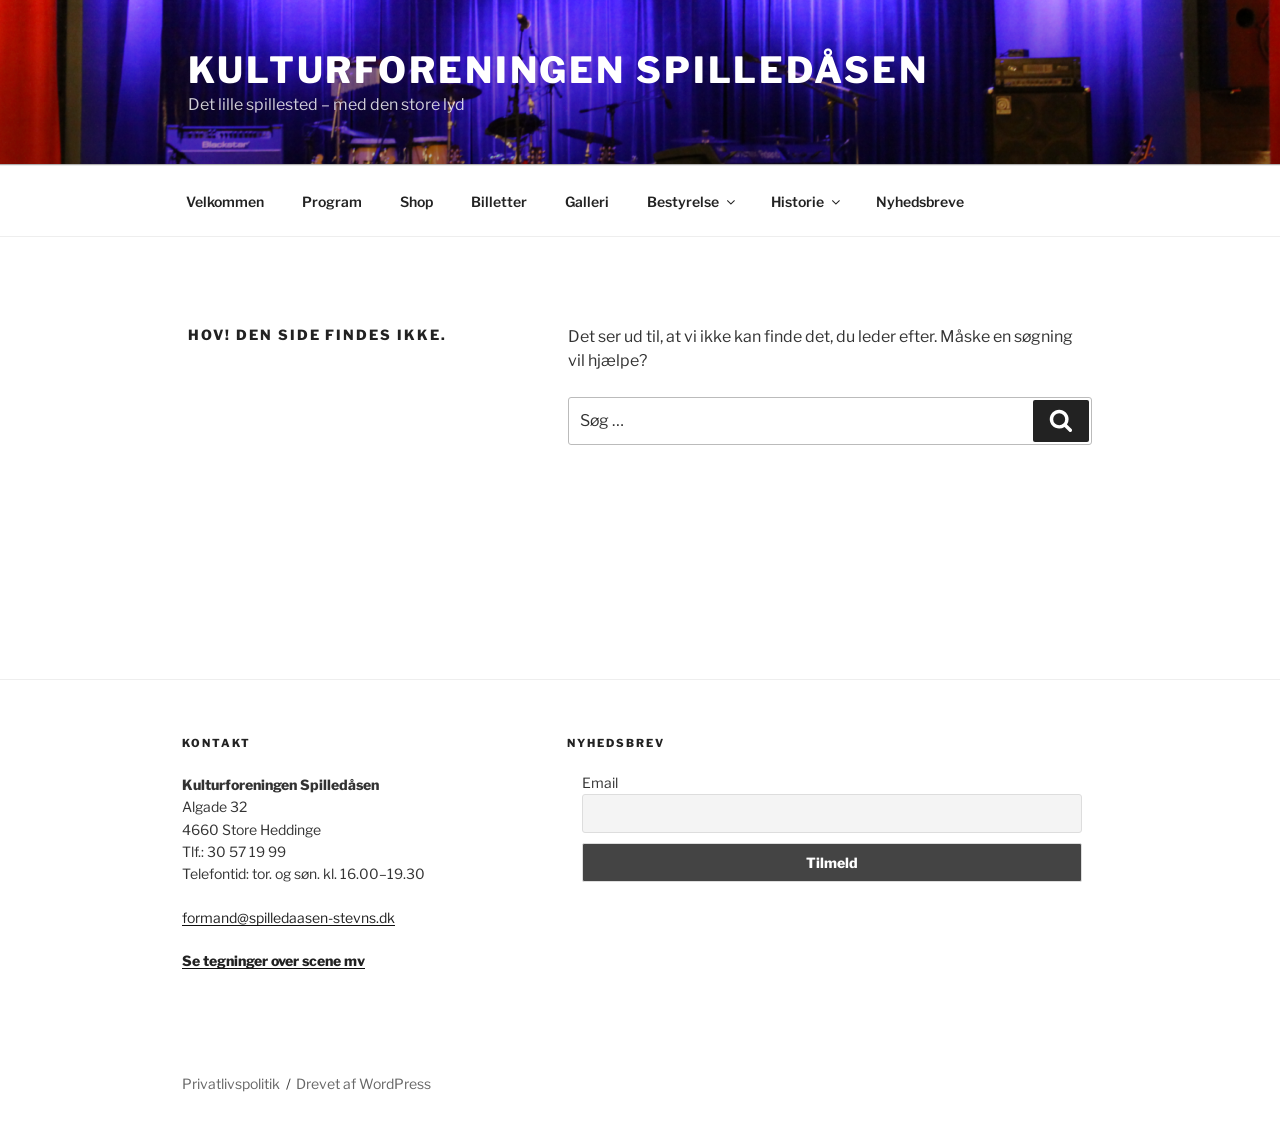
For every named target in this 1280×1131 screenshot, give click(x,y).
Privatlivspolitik (231, 1083)
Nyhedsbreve (920, 201)
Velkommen (225, 201)
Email (600, 782)
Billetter (499, 201)
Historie (807, 201)
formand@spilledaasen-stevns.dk (288, 917)
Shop (416, 201)
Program (332, 201)
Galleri (587, 201)
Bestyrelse (692, 201)
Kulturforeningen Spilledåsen (558, 70)
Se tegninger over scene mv (273, 960)
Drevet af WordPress (363, 1083)
